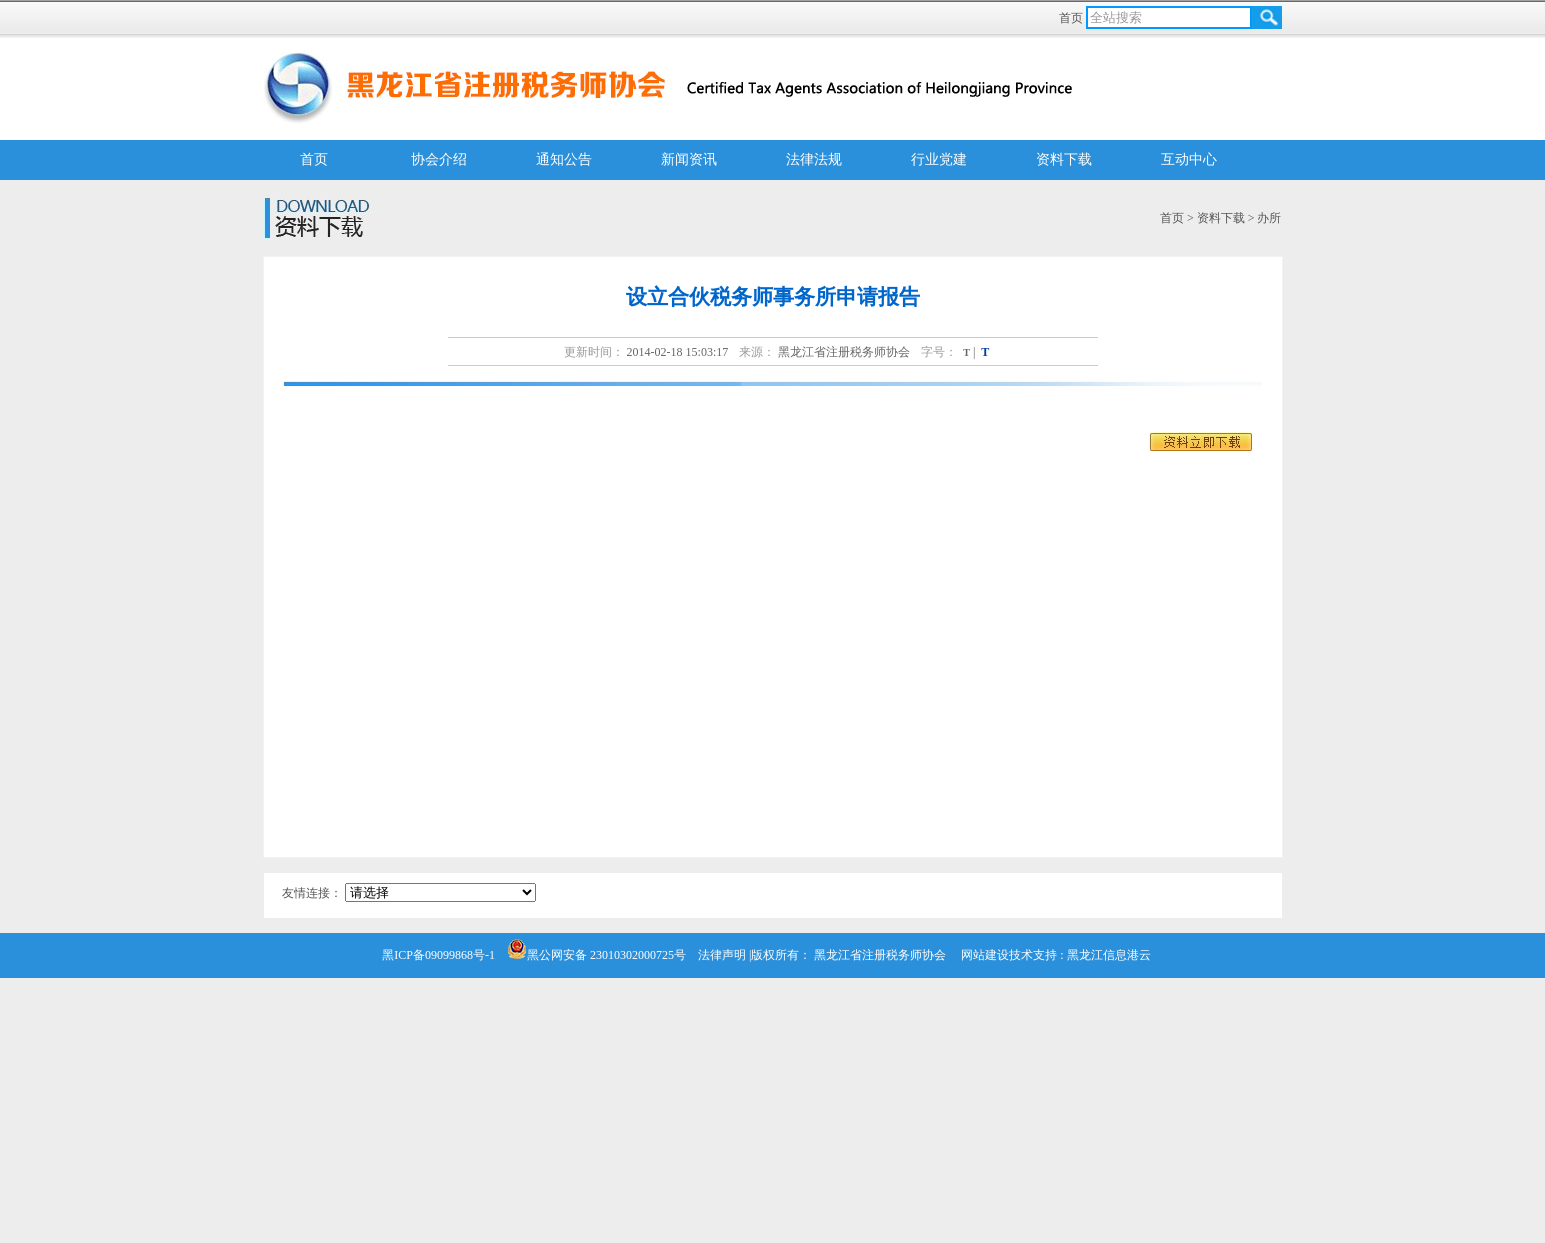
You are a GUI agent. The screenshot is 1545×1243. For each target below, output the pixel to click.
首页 (1072, 18)
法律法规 (814, 159)
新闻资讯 (689, 159)
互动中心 (1189, 159)
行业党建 (939, 159)
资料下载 (1064, 159)
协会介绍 (439, 159)
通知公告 (564, 159)
